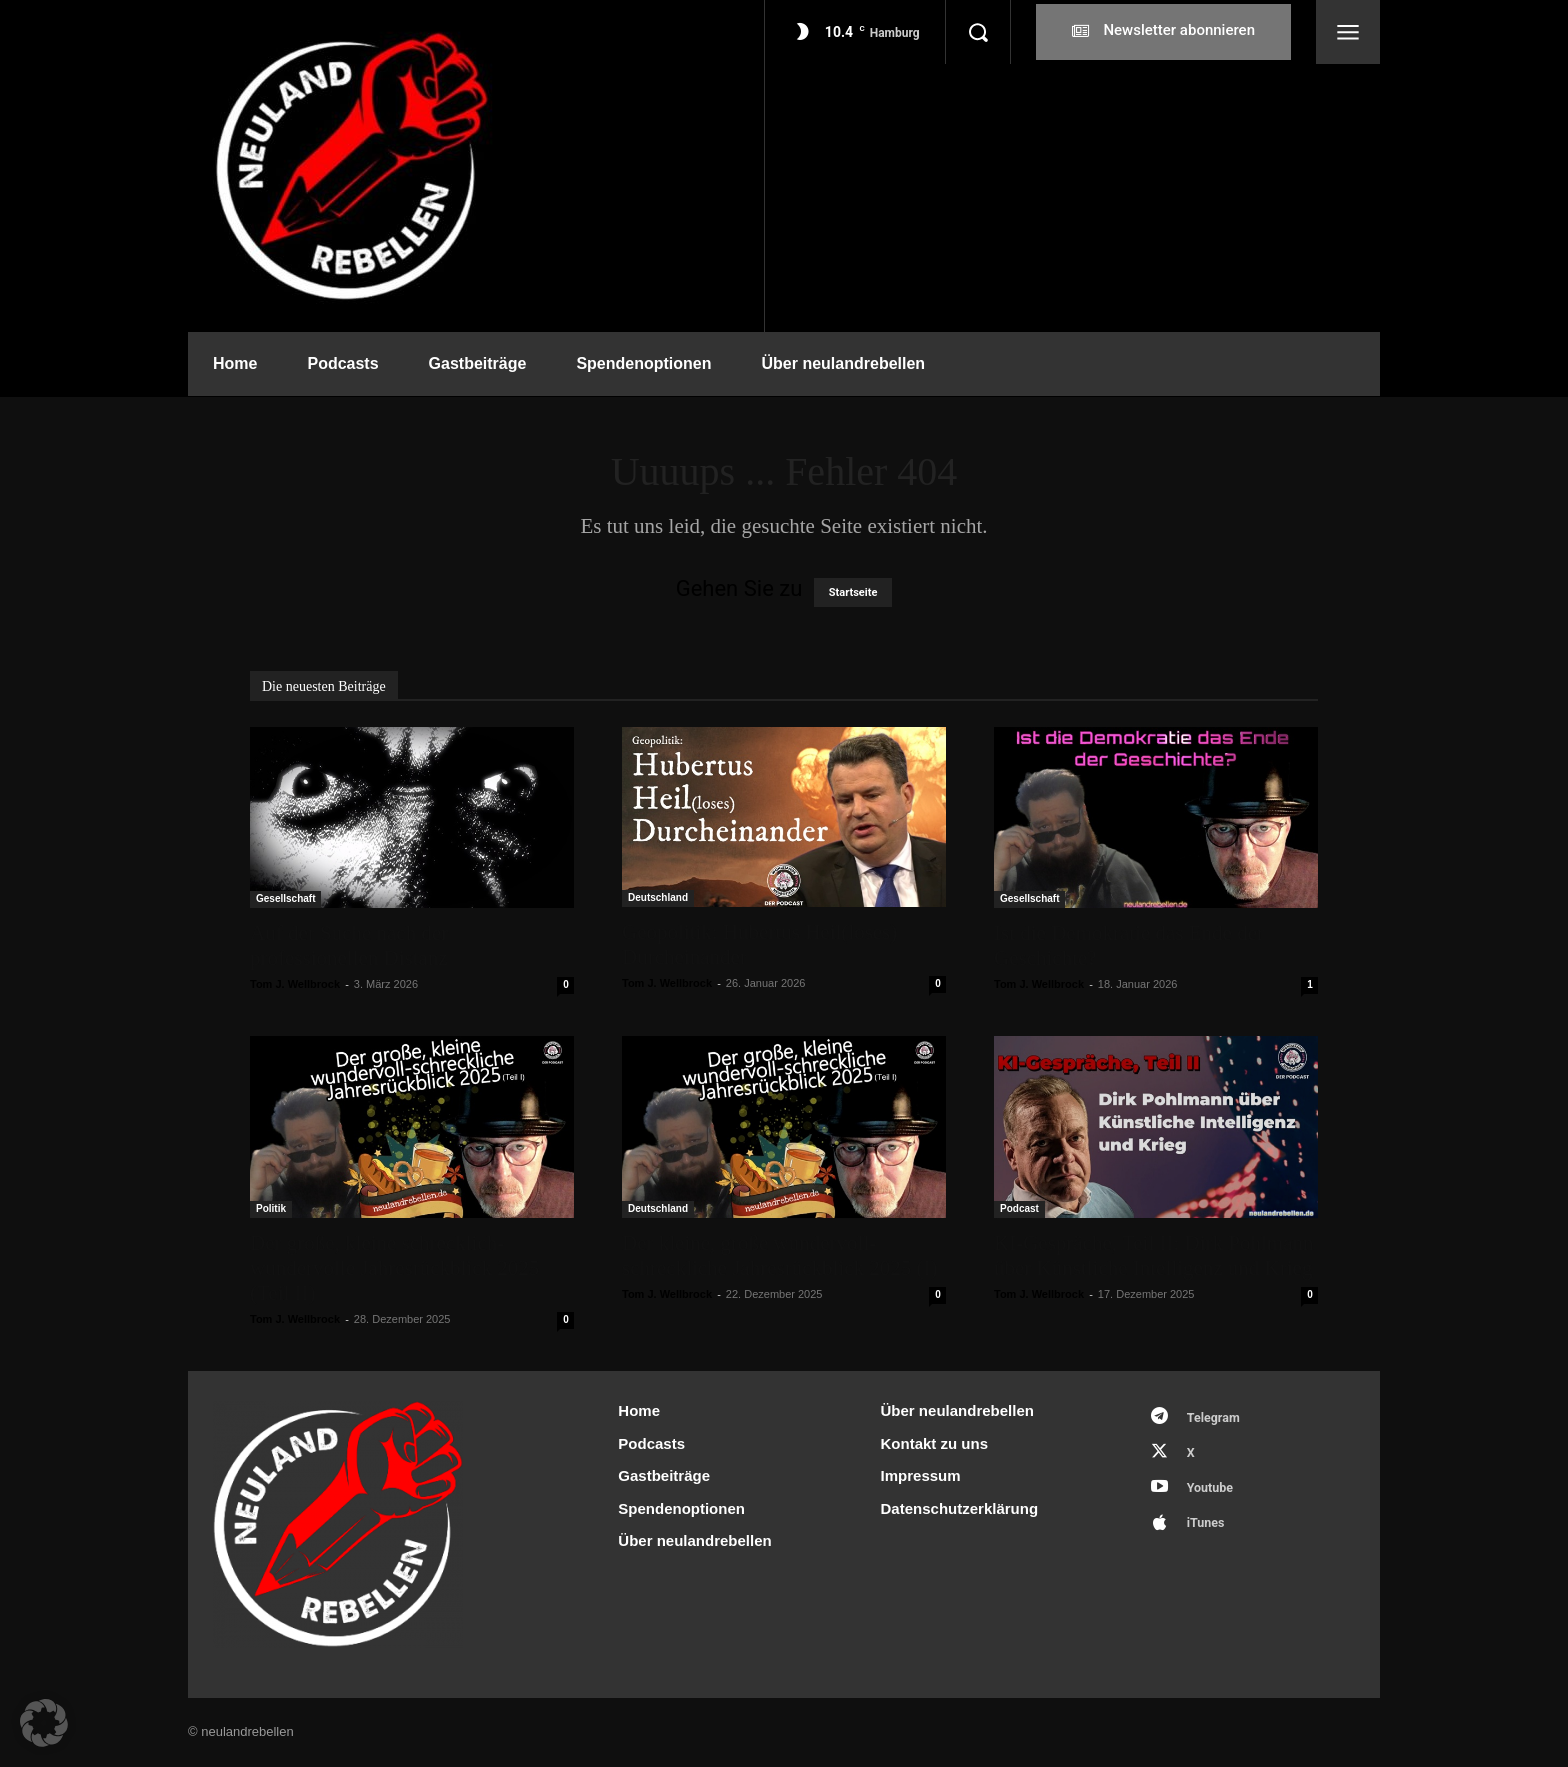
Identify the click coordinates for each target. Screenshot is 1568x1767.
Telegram (1216, 1418)
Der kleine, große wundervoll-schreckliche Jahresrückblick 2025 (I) (779, 1255)
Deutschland (658, 897)
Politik (271, 1208)
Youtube (1213, 1492)
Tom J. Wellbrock (295, 984)
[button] (978, 32)
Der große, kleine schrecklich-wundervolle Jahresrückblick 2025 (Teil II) (394, 1268)
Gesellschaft (285, 898)
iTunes (1208, 1529)
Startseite (853, 592)
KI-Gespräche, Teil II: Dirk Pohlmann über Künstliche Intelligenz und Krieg (1153, 1255)
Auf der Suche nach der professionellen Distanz (349, 945)
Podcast (1019, 1208)
